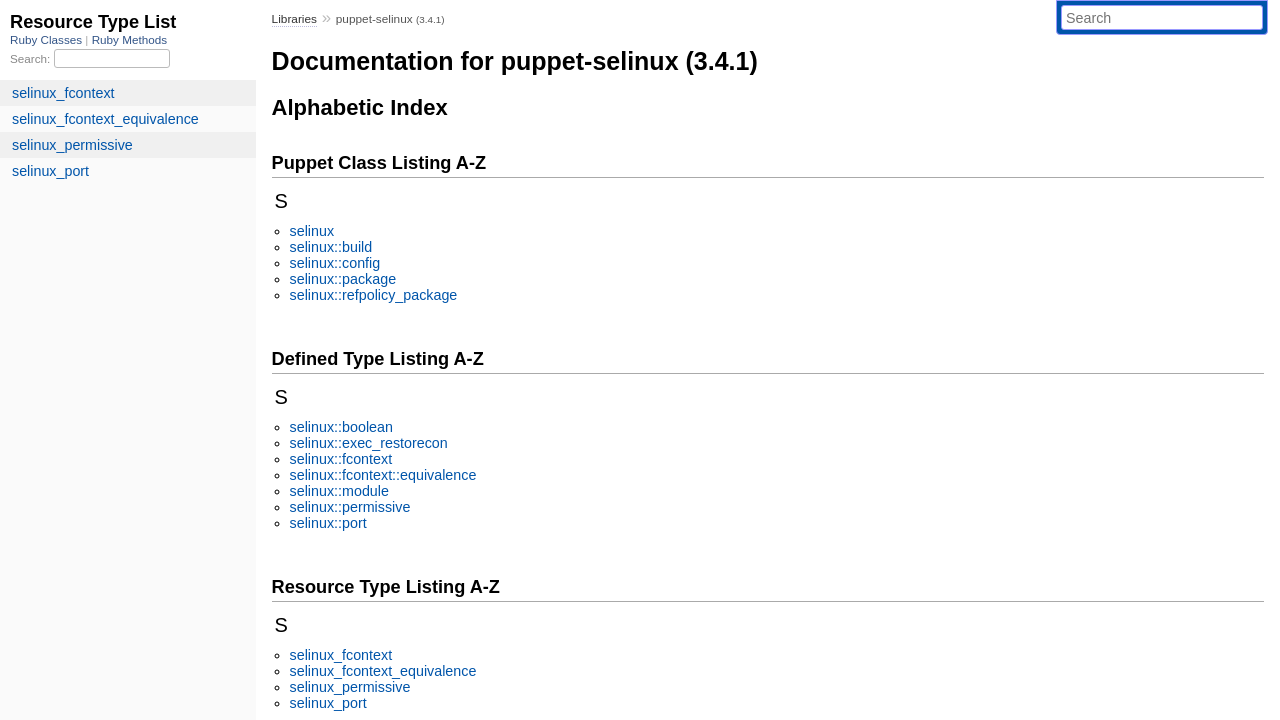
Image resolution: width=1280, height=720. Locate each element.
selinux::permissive (350, 507)
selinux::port (328, 523)
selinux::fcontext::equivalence (383, 475)
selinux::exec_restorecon (369, 443)
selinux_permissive (350, 687)
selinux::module (339, 491)
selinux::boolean (341, 427)
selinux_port (328, 703)
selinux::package (343, 279)
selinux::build (331, 247)
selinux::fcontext (341, 459)
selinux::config (335, 263)
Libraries (294, 19)
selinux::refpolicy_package (374, 295)
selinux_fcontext (341, 655)
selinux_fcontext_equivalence (383, 671)
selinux (312, 231)
